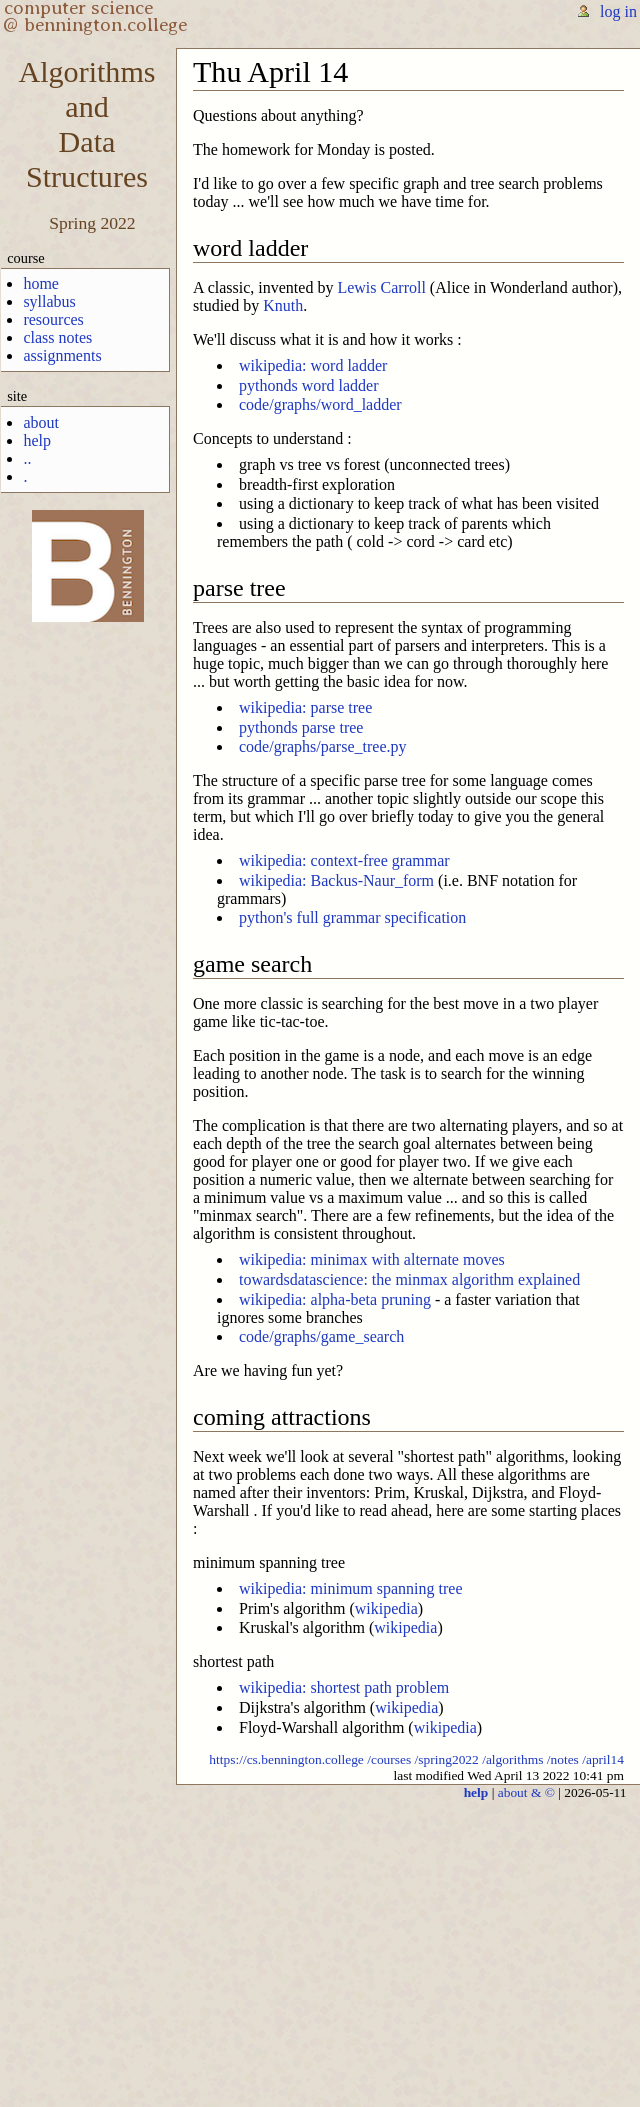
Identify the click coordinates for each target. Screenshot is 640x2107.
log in (618, 11)
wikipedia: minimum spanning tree (351, 1588)
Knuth (283, 305)
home (41, 283)
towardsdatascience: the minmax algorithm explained (409, 1279)
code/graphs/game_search (321, 1336)
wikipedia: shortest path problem (344, 1687)
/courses (389, 1759)
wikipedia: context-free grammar (344, 860)
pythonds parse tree (301, 727)
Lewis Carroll (381, 287)
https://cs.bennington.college (286, 1759)
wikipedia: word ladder (313, 365)
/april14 (603, 1759)
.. (27, 458)
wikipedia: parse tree (305, 707)
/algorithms (512, 1759)
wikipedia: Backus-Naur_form (336, 880)
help (37, 440)
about (41, 422)
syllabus (49, 301)
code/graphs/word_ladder (320, 404)
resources (53, 319)
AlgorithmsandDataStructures (86, 124)
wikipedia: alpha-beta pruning (335, 1299)
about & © (526, 1792)
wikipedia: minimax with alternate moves (372, 1259)
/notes (563, 1759)
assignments (62, 355)
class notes (57, 337)
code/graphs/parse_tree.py (322, 746)
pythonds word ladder (309, 385)
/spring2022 (447, 1759)
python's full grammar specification (352, 917)
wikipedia (386, 1608)
